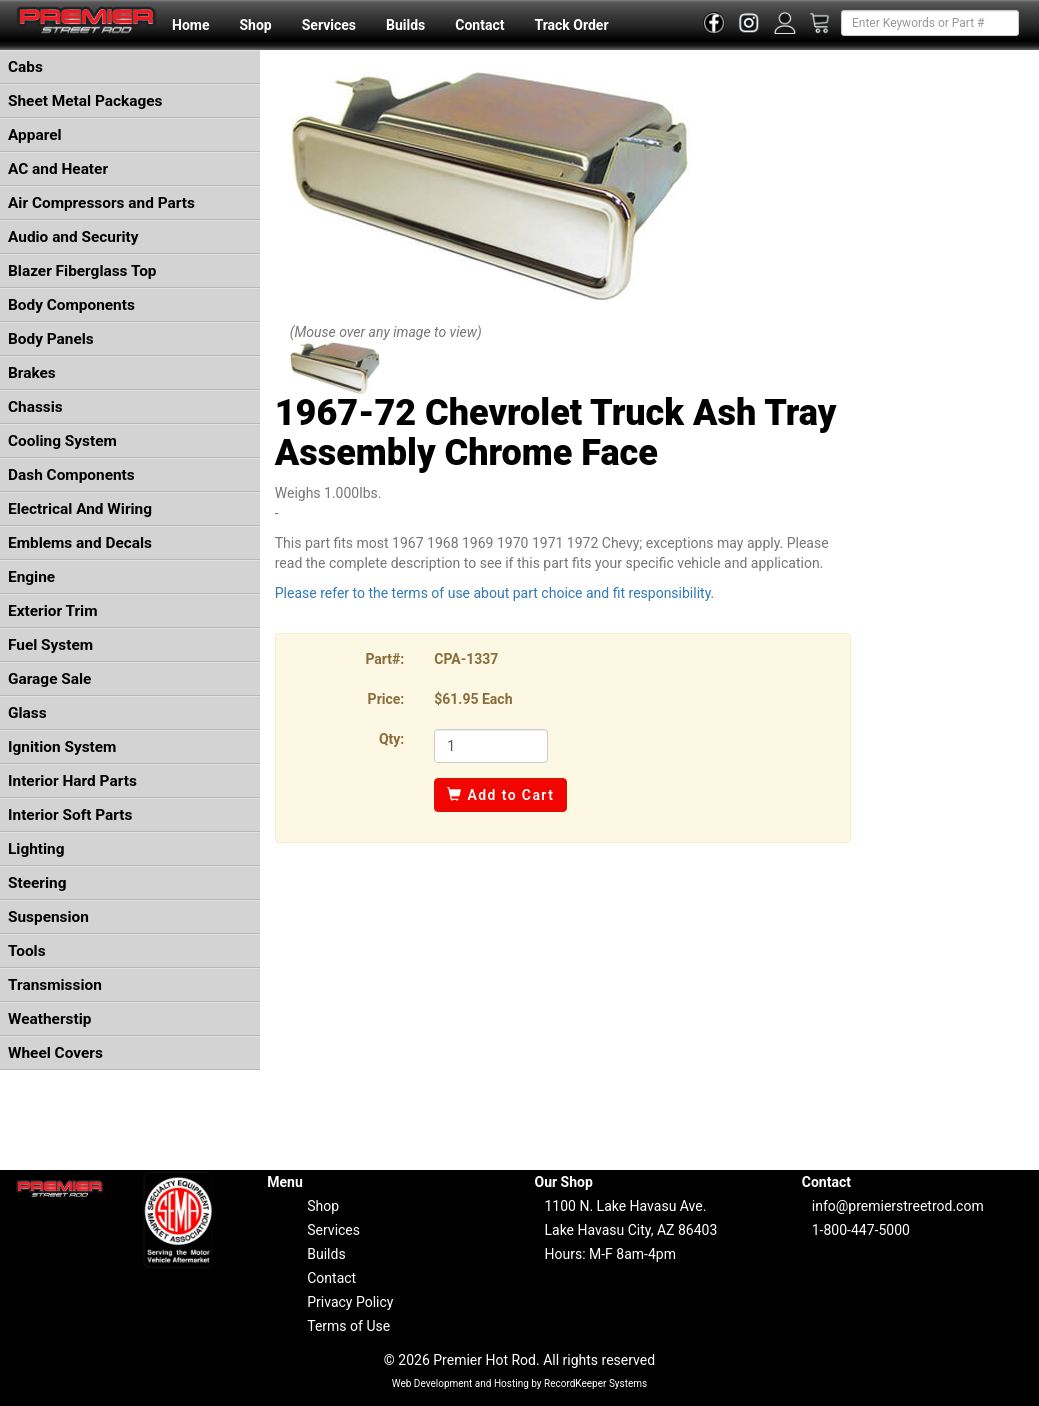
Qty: (391, 739)
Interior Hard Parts (72, 781)
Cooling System (62, 441)
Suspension (48, 917)
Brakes (32, 373)
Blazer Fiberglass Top (82, 271)
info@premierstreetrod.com (898, 1206)
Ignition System (62, 747)
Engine (31, 577)
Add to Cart (500, 795)
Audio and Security (73, 237)
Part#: (384, 659)
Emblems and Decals (80, 543)
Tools (27, 951)
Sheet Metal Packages (85, 101)
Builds (405, 25)
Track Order (571, 25)
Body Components (71, 305)
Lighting (36, 849)
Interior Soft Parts (70, 815)
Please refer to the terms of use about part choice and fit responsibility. (495, 593)
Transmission (55, 985)
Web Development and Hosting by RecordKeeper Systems (520, 1383)
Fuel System (50, 645)
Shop (255, 25)
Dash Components (71, 475)
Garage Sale (49, 679)
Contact (479, 25)
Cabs (25, 67)
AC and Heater (58, 169)
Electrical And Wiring (80, 509)
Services (329, 25)
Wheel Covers (55, 1053)
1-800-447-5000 (861, 1230)
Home (190, 25)
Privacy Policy (350, 1302)
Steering (37, 883)
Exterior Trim (53, 611)
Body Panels (51, 339)
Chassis (35, 407)
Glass (27, 713)
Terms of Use (348, 1326)
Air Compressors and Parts (101, 203)
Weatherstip (49, 1019)
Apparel (35, 135)
